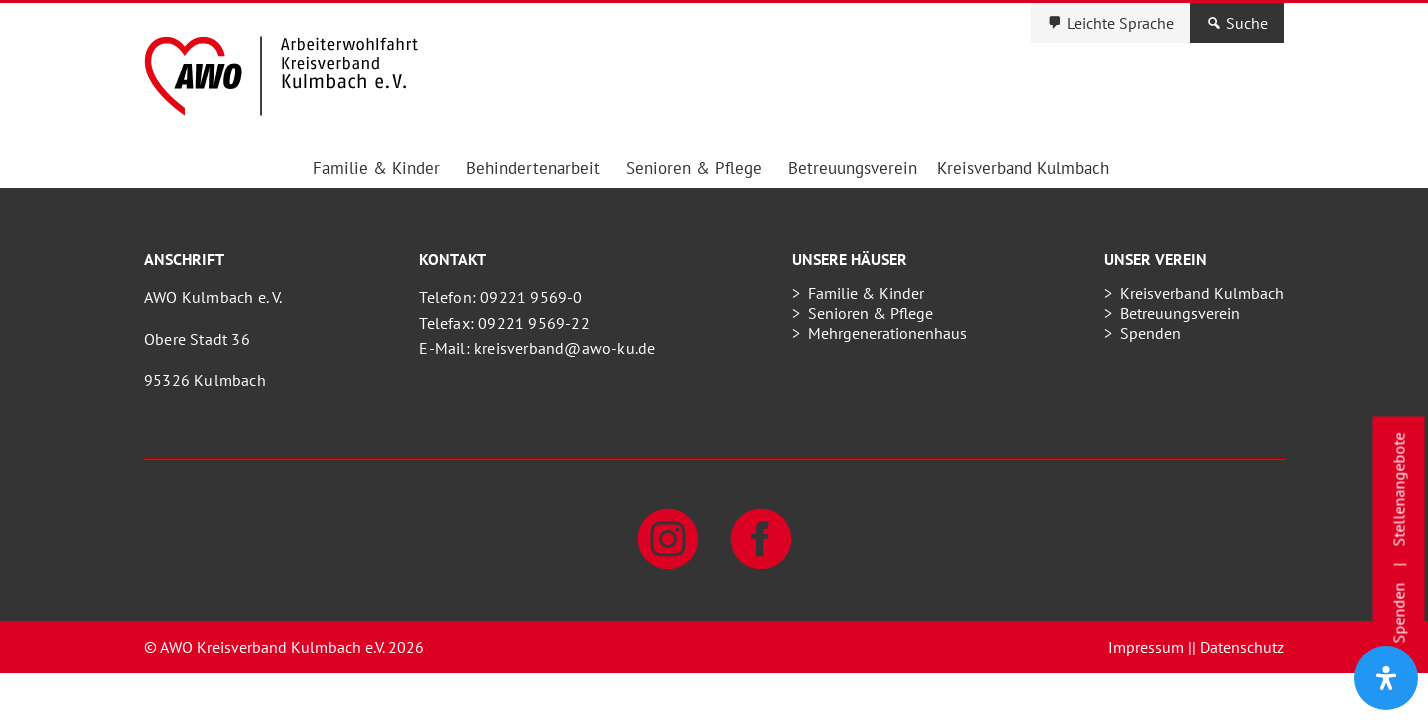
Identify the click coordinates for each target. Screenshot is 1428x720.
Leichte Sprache (1120, 23)
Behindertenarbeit (533, 168)
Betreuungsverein (852, 168)
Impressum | (1150, 647)
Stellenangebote (1399, 490)
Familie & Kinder (376, 168)
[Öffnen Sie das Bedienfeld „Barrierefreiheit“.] (1386, 678)
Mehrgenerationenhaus (887, 333)
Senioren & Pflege (694, 168)
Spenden (1150, 333)
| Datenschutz (1238, 647)
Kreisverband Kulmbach (1023, 168)
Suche (1247, 23)
